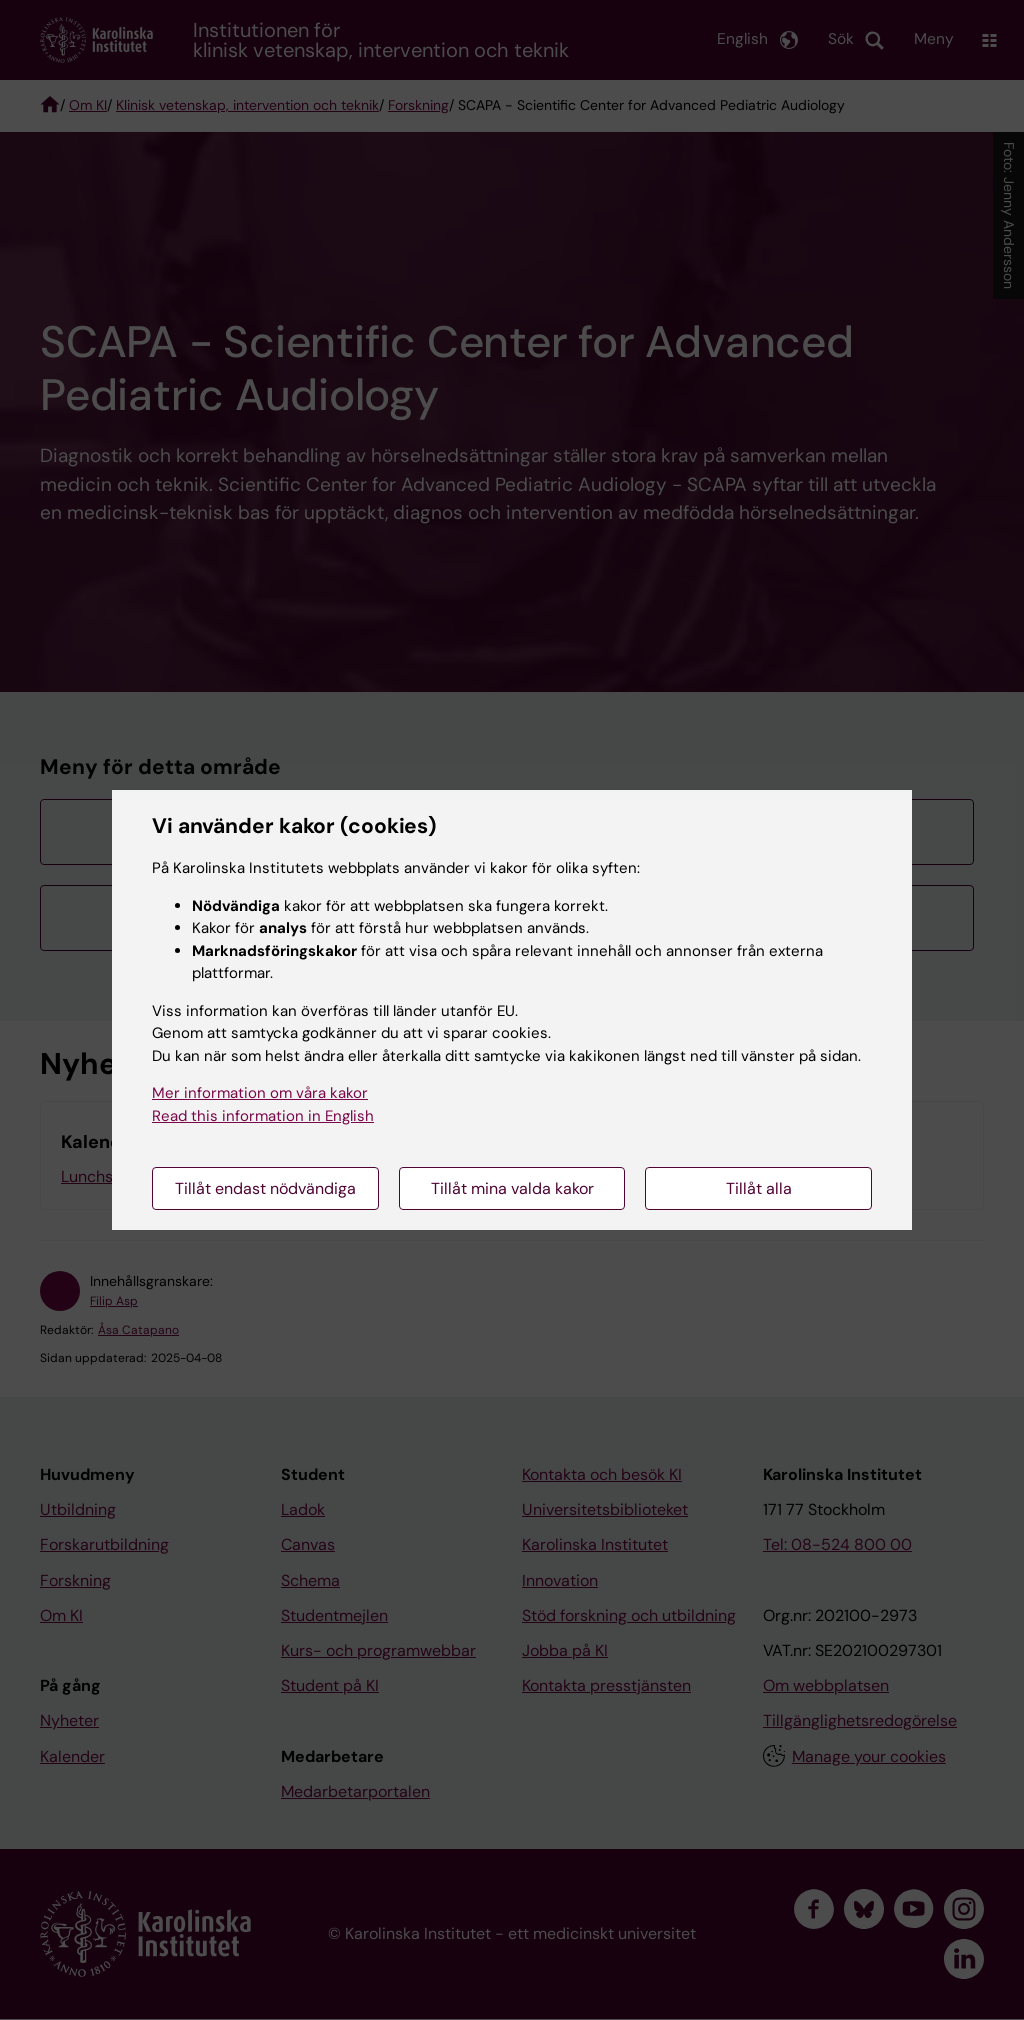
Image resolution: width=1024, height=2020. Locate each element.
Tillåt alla (759, 1188)
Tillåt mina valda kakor (512, 1188)
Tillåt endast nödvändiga (265, 1188)
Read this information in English (263, 1116)
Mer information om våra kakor (260, 1093)
